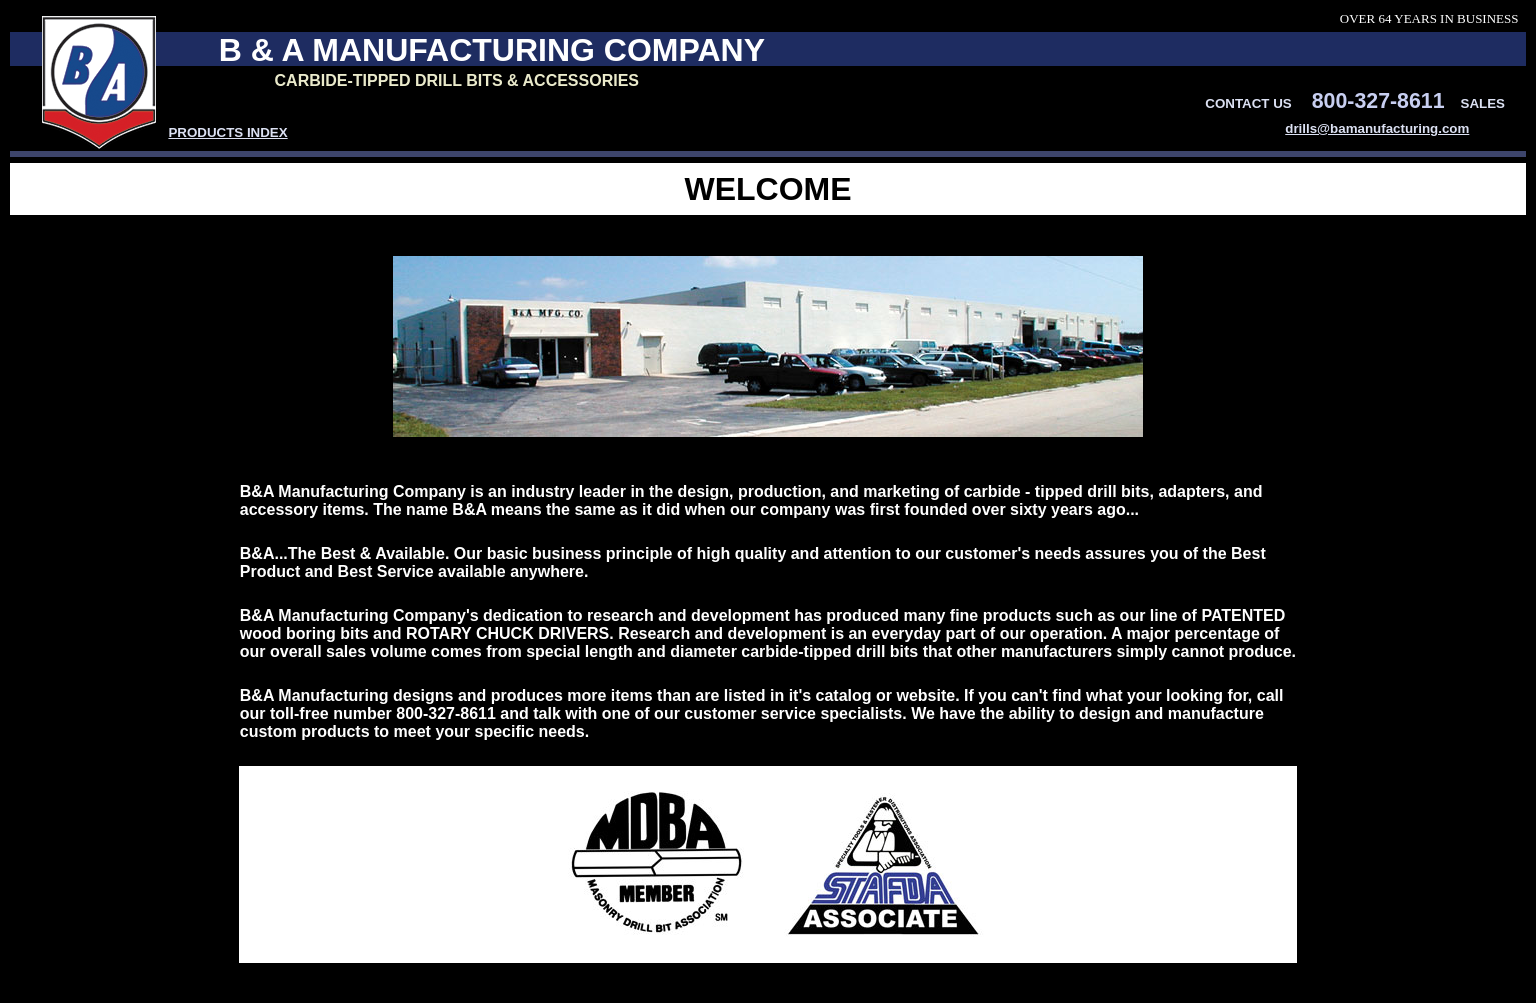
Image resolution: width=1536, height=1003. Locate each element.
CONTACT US (1248, 103)
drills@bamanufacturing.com (1377, 128)
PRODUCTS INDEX (227, 132)
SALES (1483, 103)
